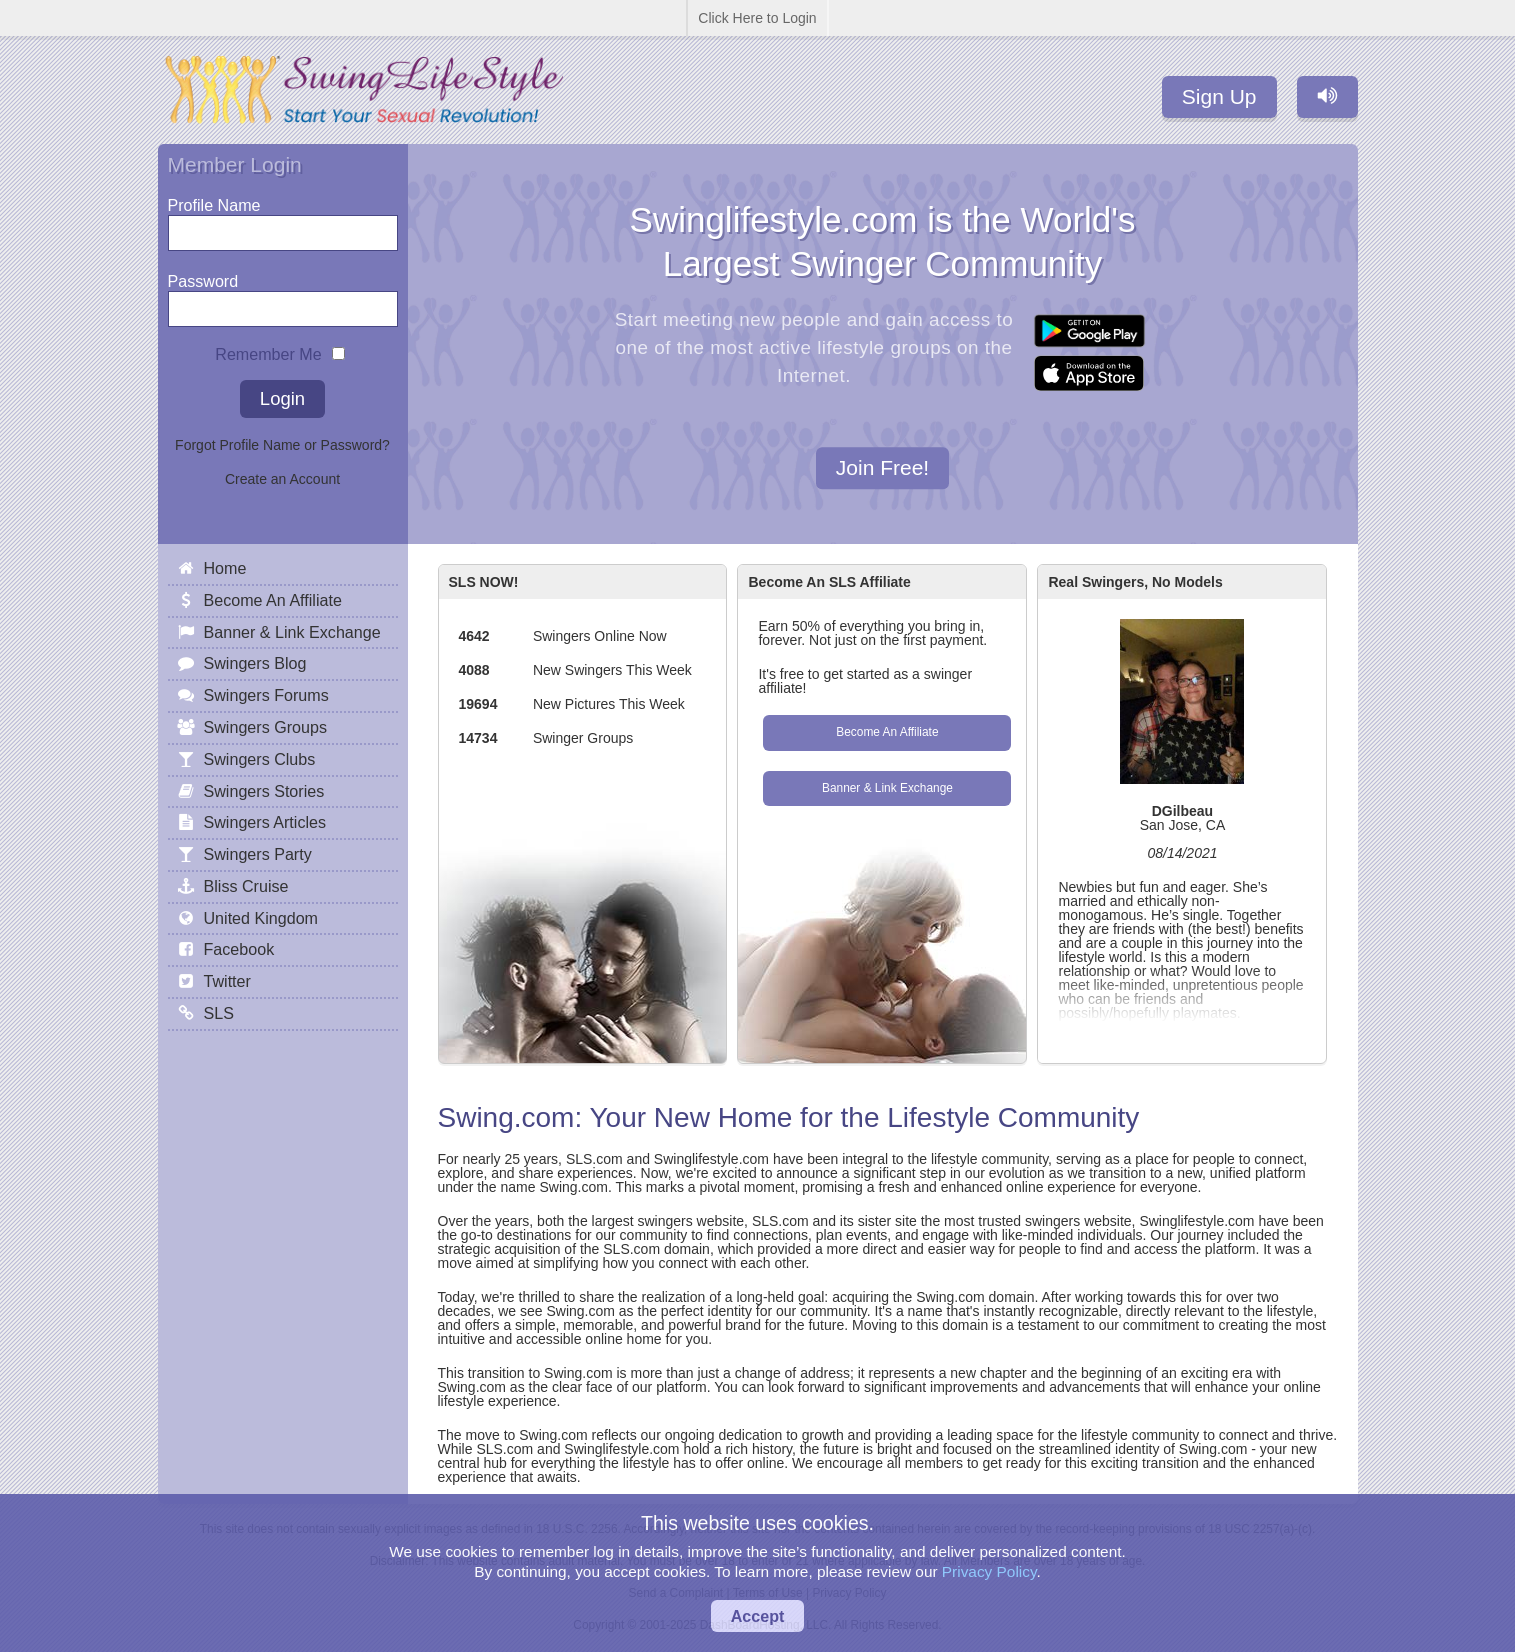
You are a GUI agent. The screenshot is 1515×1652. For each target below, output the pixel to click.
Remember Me (268, 349)
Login (282, 398)
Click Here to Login (757, 18)
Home (225, 568)
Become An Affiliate (887, 732)
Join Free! (882, 468)
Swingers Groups (265, 727)
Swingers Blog (255, 663)
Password (203, 276)
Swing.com (506, 1117)
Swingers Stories (264, 791)
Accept (758, 1616)
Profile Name (214, 200)
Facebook (239, 949)
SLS (219, 1013)
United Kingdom (261, 918)
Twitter (227, 981)
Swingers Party (258, 854)
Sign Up (1219, 96)
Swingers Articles (265, 822)
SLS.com (594, 1159)
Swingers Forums (266, 695)
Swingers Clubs (260, 759)
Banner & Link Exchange (887, 788)
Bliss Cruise (246, 886)
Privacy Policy (989, 1571)
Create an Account (282, 479)
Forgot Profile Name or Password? (282, 445)
